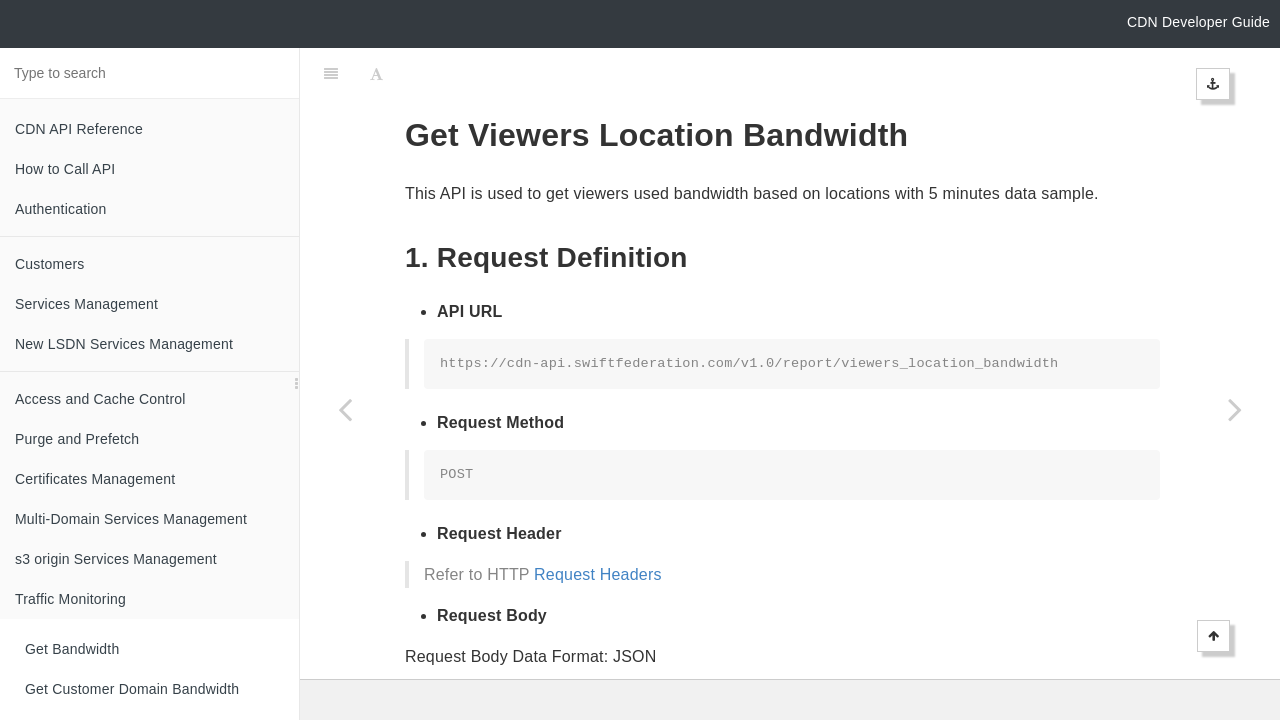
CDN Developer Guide (1198, 22)
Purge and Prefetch (77, 439)
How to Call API (65, 169)
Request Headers (598, 524)
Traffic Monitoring (70, 599)
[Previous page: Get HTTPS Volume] (345, 409)
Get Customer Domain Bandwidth (132, 689)
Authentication (61, 209)
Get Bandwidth (72, 649)
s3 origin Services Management (116, 559)
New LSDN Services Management (124, 344)
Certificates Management (95, 479)
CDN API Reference (79, 129)
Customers (49, 264)
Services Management (86, 304)
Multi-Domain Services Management (131, 519)
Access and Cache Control (100, 399)
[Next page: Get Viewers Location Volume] (1235, 409)
